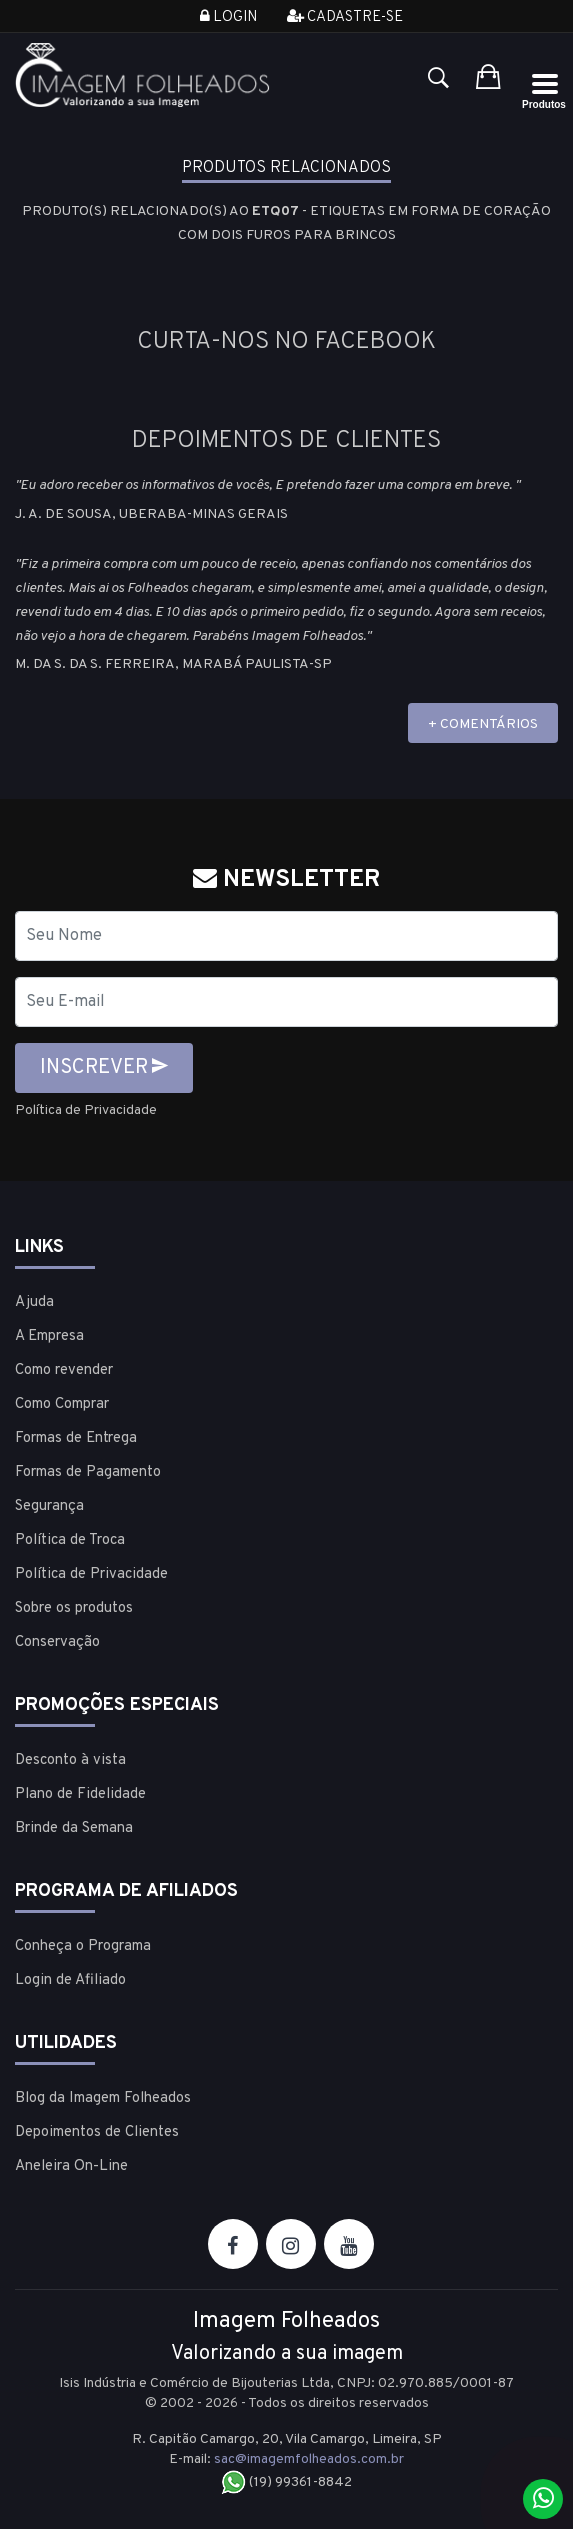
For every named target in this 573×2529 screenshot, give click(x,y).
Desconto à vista (70, 1760)
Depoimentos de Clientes (97, 2132)
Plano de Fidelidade (80, 1794)
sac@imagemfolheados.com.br (309, 2459)
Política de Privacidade (86, 1110)
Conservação (57, 1642)
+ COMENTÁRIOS (483, 724)
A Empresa (49, 1336)
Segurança (49, 1506)
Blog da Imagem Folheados (103, 2098)
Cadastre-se (345, 17)
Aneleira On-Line (71, 2166)
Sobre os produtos (74, 1608)
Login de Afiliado (70, 1980)
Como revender (64, 1370)
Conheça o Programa (83, 1946)
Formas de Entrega (76, 1438)
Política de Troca (70, 1540)
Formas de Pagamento (88, 1472)
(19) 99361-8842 (286, 2482)
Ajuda (34, 1302)
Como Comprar (62, 1404)
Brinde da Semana (74, 1828)
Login (228, 17)
